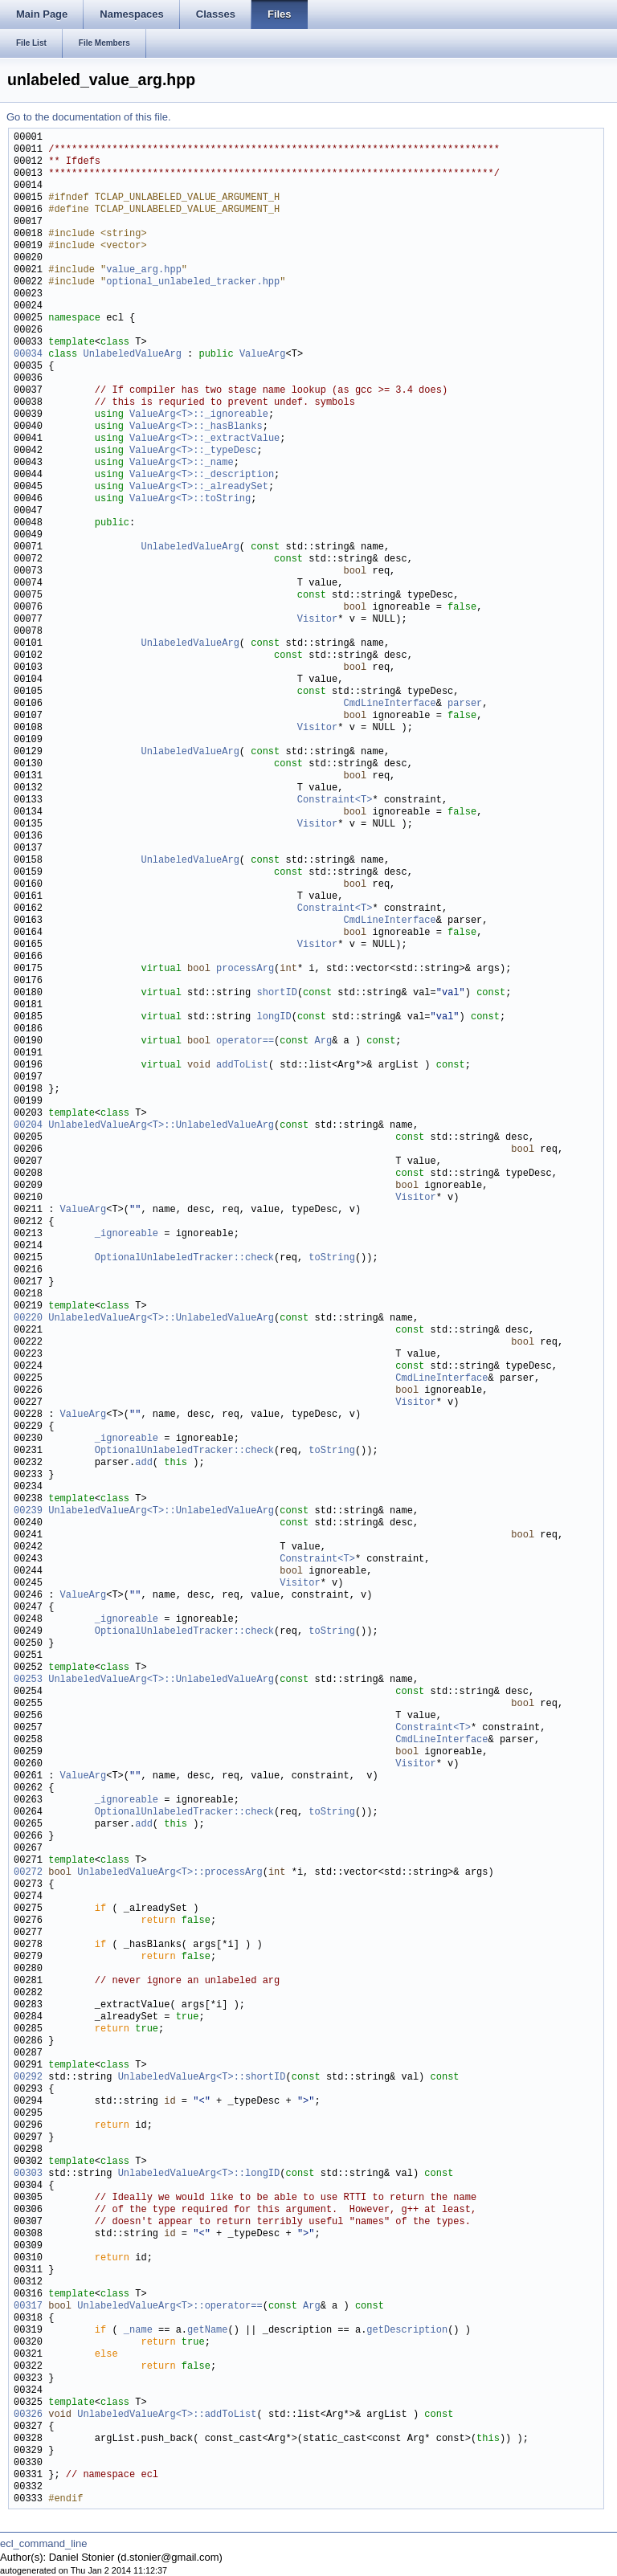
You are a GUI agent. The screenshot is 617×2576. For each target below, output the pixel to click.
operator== (245, 1041)
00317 (28, 2306)
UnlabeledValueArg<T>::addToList (166, 2415)
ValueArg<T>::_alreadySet (198, 487)
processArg (245, 969)
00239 (28, 1511)
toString (331, 1258)
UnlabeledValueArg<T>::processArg (169, 1873)
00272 (28, 1873)
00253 (28, 1680)
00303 (28, 2174)
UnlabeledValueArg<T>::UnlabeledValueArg (161, 1126)
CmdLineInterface (389, 704)
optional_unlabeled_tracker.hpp (193, 282)
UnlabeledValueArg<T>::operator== (169, 2306)
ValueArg (262, 354)
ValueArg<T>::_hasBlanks (196, 427)
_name (138, 2330)
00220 (28, 1318)
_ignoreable (126, 1234)
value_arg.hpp (144, 270)
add (144, 1463)
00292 (28, 2077)
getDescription (406, 2330)
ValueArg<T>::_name (181, 463)
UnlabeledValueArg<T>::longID (199, 2174)
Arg (323, 1041)
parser (464, 704)
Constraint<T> (335, 800)
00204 (28, 1126)
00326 (28, 2415)
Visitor (317, 620)
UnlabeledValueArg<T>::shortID (202, 2077)
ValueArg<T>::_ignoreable (198, 415)
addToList (242, 1065)
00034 (28, 354)
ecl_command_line (43, 2543)
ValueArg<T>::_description (201, 475)
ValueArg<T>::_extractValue (204, 439)
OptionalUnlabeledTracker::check (184, 1258)
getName (207, 2330)
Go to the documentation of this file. (88, 117)
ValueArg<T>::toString (190, 499)
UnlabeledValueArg (132, 354)
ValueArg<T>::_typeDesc (192, 451)
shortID (276, 993)
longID (273, 1017)
